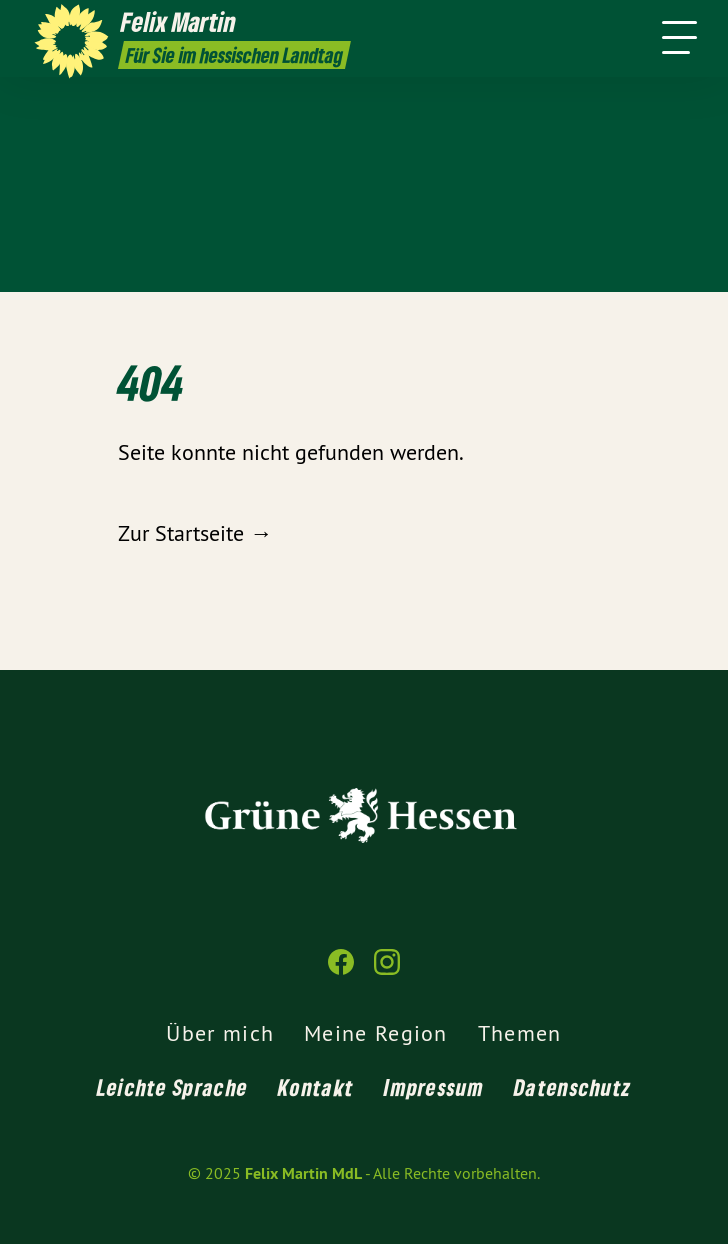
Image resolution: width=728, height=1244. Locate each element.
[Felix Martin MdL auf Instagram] (387, 970)
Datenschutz (572, 1087)
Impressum (434, 1087)
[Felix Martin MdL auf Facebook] (341, 970)
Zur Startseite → (195, 533)
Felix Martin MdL (303, 1173)
